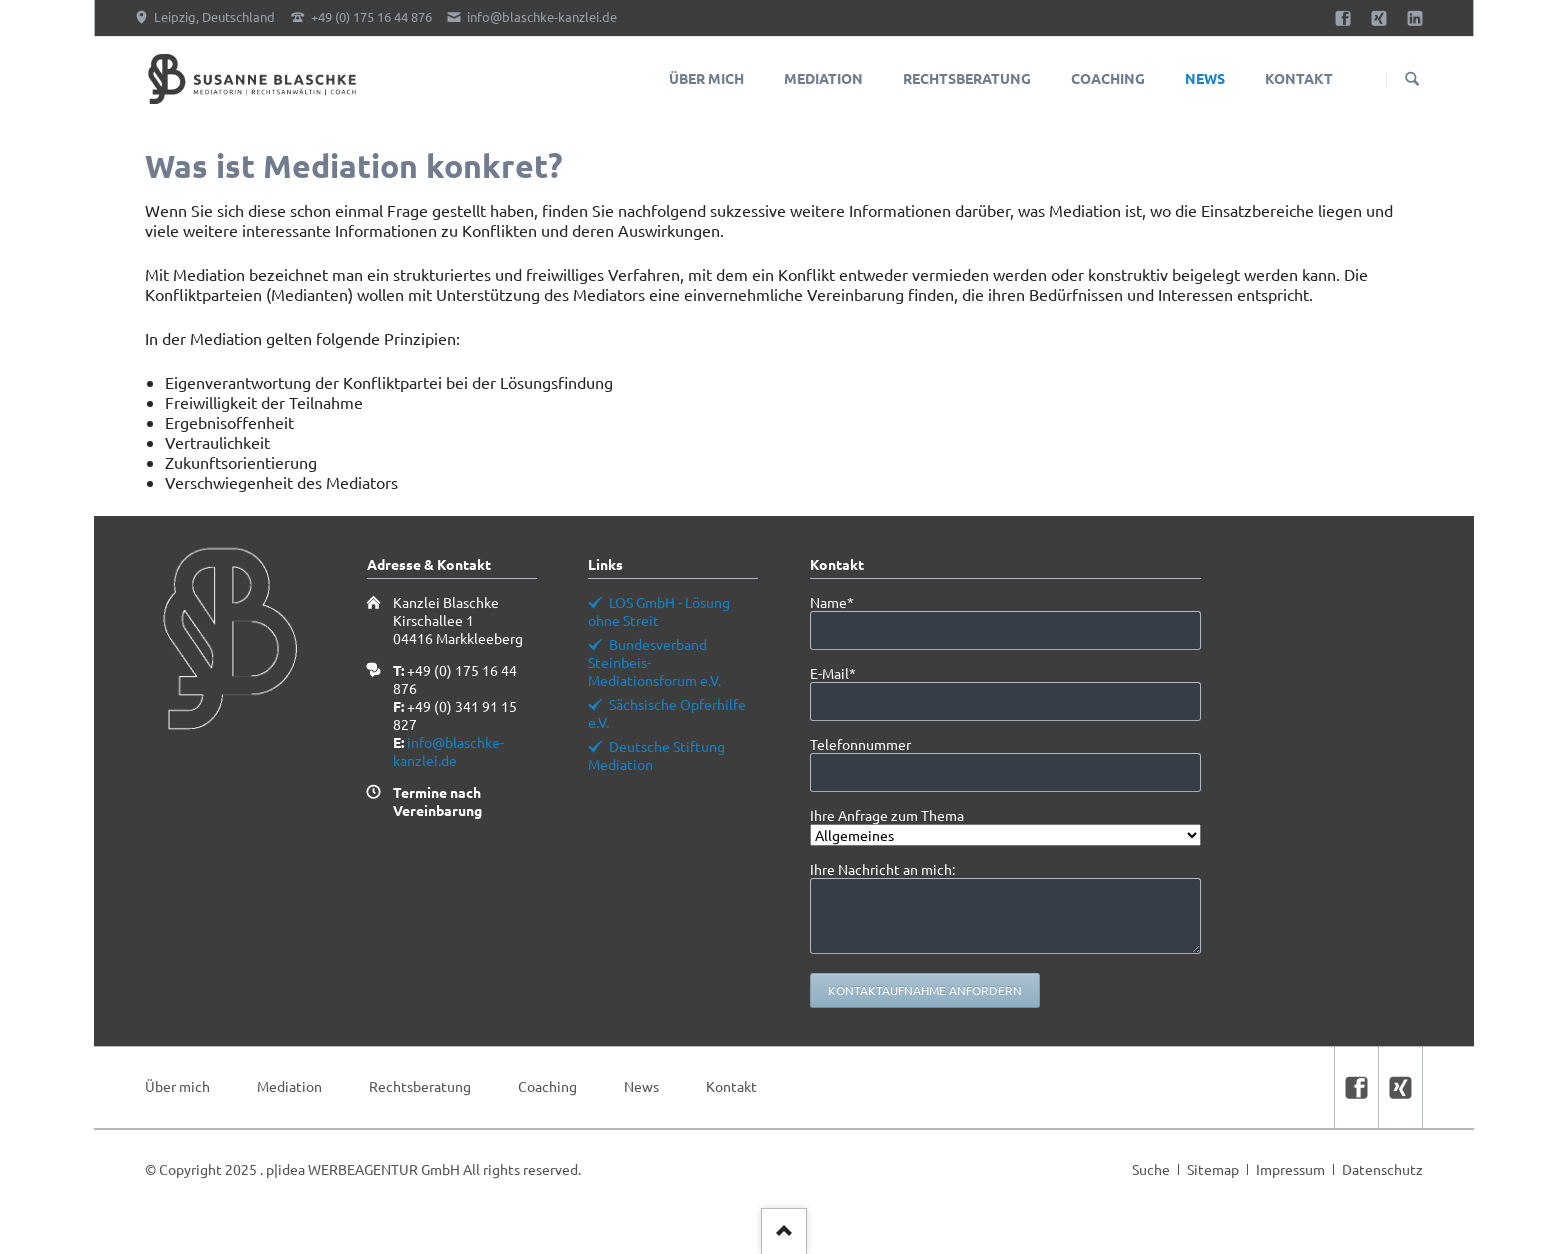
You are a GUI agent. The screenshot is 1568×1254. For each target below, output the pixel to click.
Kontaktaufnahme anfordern (925, 990)
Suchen (1412, 80)
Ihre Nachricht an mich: (882, 869)
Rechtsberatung (420, 1086)
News (641, 1086)
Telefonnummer (860, 744)
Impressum (1290, 1169)
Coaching (547, 1086)
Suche (1151, 1169)
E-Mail (843, 673)
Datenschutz (1382, 1169)
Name (843, 602)
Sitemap (1213, 1169)
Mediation (289, 1086)
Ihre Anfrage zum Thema (887, 815)
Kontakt (731, 1086)
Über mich (177, 1086)
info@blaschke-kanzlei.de (448, 751)
